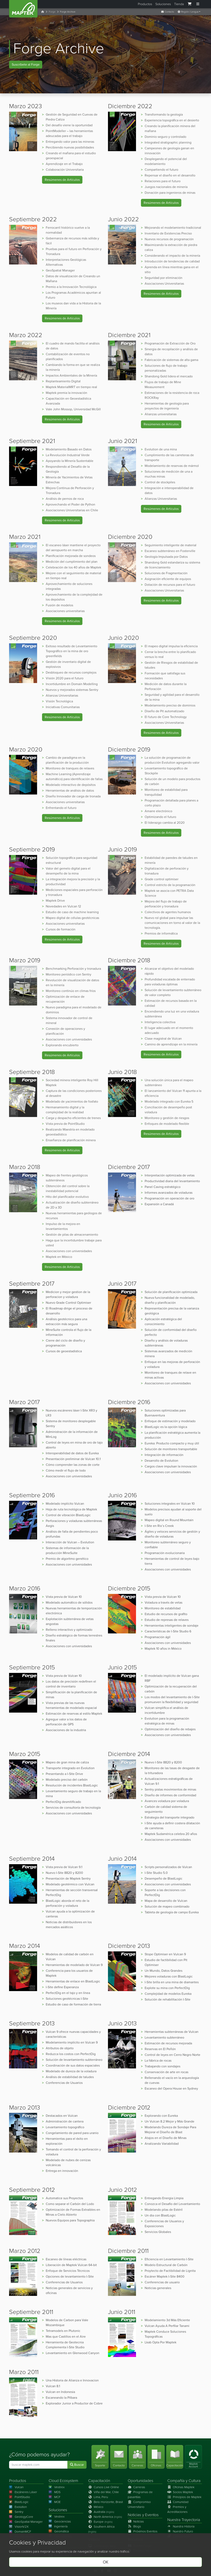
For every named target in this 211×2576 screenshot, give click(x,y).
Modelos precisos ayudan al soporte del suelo (173, 1512)
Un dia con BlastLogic (160, 2215)
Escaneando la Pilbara (61, 2397)
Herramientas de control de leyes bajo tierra (172, 1561)
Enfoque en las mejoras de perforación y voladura (172, 1364)
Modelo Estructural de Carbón (166, 2265)
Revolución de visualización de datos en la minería (72, 982)
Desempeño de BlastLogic (163, 1878)
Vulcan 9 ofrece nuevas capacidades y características (73, 2034)
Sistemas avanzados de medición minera (168, 1353)
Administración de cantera (64, 2121)
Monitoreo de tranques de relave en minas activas (170, 1375)
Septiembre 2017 (31, 1283)
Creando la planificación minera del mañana (170, 128)
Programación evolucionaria (165, 1553)
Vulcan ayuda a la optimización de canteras (70, 1914)
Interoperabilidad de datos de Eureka (72, 1453)
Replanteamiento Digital (63, 381)
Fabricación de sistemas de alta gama (171, 359)
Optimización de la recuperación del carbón (171, 1689)
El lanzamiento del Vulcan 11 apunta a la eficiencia (173, 1093)
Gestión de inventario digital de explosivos (68, 664)
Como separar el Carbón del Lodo (70, 2203)
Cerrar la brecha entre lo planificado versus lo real (170, 654)
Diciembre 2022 (130, 106)
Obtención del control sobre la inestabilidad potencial (67, 1188)
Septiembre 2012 (32, 2189)
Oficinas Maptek (181, 2487)
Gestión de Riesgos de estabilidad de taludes (171, 665)
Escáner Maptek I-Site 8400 (164, 2276)
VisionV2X (19, 2527)
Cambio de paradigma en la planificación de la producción (67, 760)
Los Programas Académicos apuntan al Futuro (73, 295)
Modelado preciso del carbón (67, 1779)
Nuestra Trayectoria (183, 2520)
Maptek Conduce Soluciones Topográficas (165, 2334)
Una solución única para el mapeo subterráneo (169, 1082)
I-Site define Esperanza (62, 1987)
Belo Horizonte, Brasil (105, 2502)
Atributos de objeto (60, 2048)
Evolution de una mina (161, 449)
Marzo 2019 (24, 960)
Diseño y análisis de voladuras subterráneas (166, 1343)
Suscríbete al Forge (26, 65)
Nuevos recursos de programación (169, 239)
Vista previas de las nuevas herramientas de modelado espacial (71, 1705)
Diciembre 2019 (129, 749)
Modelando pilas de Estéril (164, 2209)
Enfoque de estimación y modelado (170, 1421)
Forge (52, 12)
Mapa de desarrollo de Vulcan (166, 1900)
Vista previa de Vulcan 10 (64, 1596)
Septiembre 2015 (32, 1667)
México (95, 2507)
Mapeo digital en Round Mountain (169, 1520)
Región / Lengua (187, 12)
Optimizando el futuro (160, 816)
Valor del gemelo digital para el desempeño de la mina (68, 871)
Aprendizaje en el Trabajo (64, 163)
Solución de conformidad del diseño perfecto (171, 1332)
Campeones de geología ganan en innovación (169, 150)
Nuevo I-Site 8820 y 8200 (163, 1762)
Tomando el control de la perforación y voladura (73, 2152)
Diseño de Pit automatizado (164, 711)
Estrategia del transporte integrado (169, 1817)
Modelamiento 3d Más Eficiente (167, 2320)
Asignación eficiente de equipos (168, 578)
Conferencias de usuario (162, 2282)
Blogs (134, 2526)
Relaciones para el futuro (163, 181)
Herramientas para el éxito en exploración (67, 2141)
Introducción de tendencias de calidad (172, 261)
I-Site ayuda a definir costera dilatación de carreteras (172, 1825)
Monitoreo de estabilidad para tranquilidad (166, 792)
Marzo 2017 (24, 1402)
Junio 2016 (122, 1495)
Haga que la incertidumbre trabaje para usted (74, 1243)
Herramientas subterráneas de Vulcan (171, 2031)
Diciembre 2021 (129, 335)
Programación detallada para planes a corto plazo (171, 803)
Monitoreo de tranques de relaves (70, 768)
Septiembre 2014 (32, 1858)
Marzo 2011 (24, 2372)
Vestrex (56, 2487)
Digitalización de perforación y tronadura (167, 871)
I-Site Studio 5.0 (156, 1872)
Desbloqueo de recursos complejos (71, 672)
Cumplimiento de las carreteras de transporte (169, 457)
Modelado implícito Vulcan (65, 1503)
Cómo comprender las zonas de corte (73, 1464)
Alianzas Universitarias (161, 498)
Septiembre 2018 (32, 1071)
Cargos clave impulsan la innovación (171, 1466)
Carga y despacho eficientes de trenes (73, 1118)
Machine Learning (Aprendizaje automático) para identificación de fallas (74, 776)
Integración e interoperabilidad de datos (169, 490)
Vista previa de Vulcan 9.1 (64, 1867)
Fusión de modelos (59, 605)
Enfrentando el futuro (61, 807)
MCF (54, 2497)
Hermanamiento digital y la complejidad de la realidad (65, 1110)
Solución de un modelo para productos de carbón (172, 781)
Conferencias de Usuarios (64, 2082)
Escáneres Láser (23, 2492)
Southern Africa (101, 2529)
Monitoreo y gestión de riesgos (167, 1118)
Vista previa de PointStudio (65, 1123)
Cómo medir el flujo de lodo (66, 1470)
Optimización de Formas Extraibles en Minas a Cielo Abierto (73, 2212)
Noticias (134, 2515)
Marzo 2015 (24, 1753)
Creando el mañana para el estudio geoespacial (71, 155)
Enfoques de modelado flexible (167, 1123)
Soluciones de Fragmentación (166, 573)
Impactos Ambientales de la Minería (71, 375)
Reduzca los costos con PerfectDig (71, 2054)
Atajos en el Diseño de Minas (165, 2137)
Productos (145, 4)
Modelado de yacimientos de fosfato (72, 1101)
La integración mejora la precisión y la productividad (73, 881)
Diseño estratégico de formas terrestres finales (74, 1638)
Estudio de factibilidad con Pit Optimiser (166, 1962)
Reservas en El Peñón (160, 2049)
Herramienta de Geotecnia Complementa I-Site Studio (65, 2345)
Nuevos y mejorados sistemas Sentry (72, 689)
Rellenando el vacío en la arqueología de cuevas (172, 2080)
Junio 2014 (122, 1858)
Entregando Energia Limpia (164, 2198)
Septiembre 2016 (32, 1495)
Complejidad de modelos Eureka (168, 1993)
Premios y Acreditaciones (177, 2509)
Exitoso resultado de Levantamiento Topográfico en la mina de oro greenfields (71, 651)
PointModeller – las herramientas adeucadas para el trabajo (69, 133)
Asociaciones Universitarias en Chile (72, 510)
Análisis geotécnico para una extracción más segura (66, 1321)
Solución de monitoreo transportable (171, 1449)
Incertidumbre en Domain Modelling (72, 684)
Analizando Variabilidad (162, 2143)
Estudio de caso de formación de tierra (73, 2004)
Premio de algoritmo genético (67, 1558)
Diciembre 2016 (129, 1402)
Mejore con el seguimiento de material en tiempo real (73, 575)
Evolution (18, 2507)
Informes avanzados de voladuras (168, 1192)
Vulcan (16, 2487)
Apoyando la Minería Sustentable (69, 460)
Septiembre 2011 (31, 2311)
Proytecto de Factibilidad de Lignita (170, 2270)
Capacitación (99, 2481)
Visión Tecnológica (59, 701)
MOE (55, 2502)
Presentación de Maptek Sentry (68, 1878)
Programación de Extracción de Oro (170, 343)
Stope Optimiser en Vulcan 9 (165, 1954)
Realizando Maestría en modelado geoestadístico (70, 1132)
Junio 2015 (122, 1667)
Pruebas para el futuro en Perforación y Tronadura (74, 251)
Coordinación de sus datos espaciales (73, 2065)
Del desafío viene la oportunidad (69, 125)
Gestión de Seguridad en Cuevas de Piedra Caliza (71, 117)
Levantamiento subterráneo (164, 2037)
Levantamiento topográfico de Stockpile (166, 771)
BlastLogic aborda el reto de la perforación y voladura (67, 1903)
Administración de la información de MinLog (72, 1434)
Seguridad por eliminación (163, 277)
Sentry (16, 2512)
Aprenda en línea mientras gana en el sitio (171, 269)
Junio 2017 (122, 1283)
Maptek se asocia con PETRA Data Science (169, 893)
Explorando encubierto (62, 1045)
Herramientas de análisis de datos (70, 790)
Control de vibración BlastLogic (68, 1515)
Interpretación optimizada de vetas (170, 1175)
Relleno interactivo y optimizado (69, 1629)
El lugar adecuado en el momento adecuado (169, 1030)
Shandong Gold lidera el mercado (169, 376)
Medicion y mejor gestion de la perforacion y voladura (68, 1294)
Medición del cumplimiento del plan (71, 561)
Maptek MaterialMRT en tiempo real (71, 387)
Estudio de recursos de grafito (166, 1614)
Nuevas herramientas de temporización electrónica (74, 1611)
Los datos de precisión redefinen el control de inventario (71, 1684)
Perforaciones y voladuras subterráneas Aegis (74, 1523)
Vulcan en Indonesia (60, 2391)
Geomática (59, 2531)
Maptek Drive (55, 900)
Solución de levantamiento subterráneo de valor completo (173, 992)
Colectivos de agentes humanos (168, 912)
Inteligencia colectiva (160, 1022)
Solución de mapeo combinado (167, 1906)
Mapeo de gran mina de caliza (67, 1762)
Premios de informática (161, 933)
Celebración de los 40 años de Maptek (73, 567)
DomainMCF (20, 2532)
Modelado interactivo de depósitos (71, 784)
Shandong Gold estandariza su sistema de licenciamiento (172, 565)
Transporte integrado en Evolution (70, 1768)
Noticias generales (158, 2288)
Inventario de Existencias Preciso (168, 233)
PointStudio (19, 2497)
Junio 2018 (122, 1071)
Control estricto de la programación (170, 885)
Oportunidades (140, 2481)
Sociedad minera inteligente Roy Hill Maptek (72, 1082)
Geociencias (60, 2521)
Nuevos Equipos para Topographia (70, 2220)
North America (105, 2517)
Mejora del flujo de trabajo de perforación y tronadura (166, 904)
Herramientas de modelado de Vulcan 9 (74, 1964)
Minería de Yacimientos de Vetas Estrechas (69, 480)
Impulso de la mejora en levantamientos (63, 1226)
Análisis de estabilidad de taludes (70, 2077)
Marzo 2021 (24, 536)
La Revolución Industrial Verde (68, 455)
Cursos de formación (60, 929)
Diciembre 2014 (129, 1753)
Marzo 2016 (24, 1588)
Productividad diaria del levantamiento (172, 1181)
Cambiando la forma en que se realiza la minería (73, 367)
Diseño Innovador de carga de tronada (73, 796)
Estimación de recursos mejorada (168, 2043)
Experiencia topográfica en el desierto (172, 120)
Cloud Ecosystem (63, 2481)
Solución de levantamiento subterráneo (74, 2059)
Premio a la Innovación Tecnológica (71, 286)
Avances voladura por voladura (167, 1801)
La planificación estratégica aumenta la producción (172, 1435)
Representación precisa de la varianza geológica (172, 1311)
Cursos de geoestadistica (64, 1351)
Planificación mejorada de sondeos (71, 555)
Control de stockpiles (160, 482)
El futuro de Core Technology (166, 716)
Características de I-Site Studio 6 (168, 1631)
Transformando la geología (164, 114)
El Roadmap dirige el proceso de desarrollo (69, 1311)
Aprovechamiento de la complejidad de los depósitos (74, 597)
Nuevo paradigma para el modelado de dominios (73, 1010)
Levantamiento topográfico (65, 2127)
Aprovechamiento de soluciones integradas (69, 586)
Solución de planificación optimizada (171, 1292)
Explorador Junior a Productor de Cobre (74, 2403)
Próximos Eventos (142, 2531)
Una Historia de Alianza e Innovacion (72, 2380)
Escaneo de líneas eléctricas (66, 2259)
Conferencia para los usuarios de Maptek (69, 1973)
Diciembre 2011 (128, 2250)
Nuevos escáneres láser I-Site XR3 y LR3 (71, 1413)
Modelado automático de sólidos (69, 1602)
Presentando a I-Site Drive (64, 1773)
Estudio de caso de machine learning (72, 912)
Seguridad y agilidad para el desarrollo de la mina (172, 697)
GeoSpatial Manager (60, 270)
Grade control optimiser (161, 879)
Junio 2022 (123, 219)
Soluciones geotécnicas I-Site (67, 1998)
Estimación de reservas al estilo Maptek (74, 1713)
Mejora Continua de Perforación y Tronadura (70, 490)
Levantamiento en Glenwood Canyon (72, 2353)
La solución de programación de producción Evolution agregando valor (172, 760)
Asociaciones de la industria (66, 1730)
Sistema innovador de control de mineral (69, 1020)
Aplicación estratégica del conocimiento (163, 1321)
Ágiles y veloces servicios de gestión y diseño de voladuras (172, 1534)
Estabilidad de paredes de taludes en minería (171, 860)
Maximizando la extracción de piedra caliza (171, 247)
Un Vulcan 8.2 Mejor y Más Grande (169, 2121)
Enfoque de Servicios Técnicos (68, 2270)
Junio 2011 (121, 2311)
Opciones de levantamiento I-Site (70, 2276)
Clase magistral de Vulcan (163, 1038)
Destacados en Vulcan (62, 2115)
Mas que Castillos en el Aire (66, 2336)
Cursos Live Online (103, 2487)
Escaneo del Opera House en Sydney (171, 2088)
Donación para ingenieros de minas (170, 192)
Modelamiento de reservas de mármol (172, 465)
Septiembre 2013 (32, 2023)
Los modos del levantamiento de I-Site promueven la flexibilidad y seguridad (172, 1699)
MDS (55, 2492)
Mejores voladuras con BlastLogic (169, 1976)
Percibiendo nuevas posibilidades (70, 147)
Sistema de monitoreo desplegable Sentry (71, 1423)
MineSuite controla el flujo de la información (68, 1332)
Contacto (167, 12)
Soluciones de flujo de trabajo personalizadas (166, 368)
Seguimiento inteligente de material (170, 545)
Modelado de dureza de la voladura (71, 2071)
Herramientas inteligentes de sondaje (171, 1625)
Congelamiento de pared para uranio (72, 2133)
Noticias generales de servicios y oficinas (69, 2290)
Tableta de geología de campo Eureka (172, 1912)
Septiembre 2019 (32, 849)
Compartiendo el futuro (161, 169)
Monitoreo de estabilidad (163, 1608)
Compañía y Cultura (183, 2481)
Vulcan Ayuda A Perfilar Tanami (167, 2325)
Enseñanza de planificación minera (71, 1140)
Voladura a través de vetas (163, 1602)
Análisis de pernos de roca (65, 498)
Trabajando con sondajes (162, 2066)
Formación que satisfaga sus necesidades (165, 676)
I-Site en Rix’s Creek (159, 1525)
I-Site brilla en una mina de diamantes (172, 1982)
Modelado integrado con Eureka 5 (169, 1101)
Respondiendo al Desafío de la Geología (68, 469)
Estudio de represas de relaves (167, 1619)
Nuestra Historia (181, 2526)
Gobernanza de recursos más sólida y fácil (72, 241)
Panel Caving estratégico (163, 1186)
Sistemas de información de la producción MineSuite (67, 1550)
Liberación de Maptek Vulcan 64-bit (71, 2265)
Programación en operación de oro (169, 1198)
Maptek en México (59, 1256)
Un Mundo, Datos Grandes (163, 1970)
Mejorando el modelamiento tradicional (173, 227)
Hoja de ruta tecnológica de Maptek (71, 1509)
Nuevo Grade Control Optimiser (68, 1302)
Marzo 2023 (25, 106)
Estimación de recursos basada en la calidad (171, 1003)
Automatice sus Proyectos (64, 2198)
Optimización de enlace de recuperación (65, 999)
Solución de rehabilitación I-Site (167, 1999)
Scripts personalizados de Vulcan (168, 1867)
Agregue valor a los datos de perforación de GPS (66, 1722)
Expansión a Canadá (159, 1204)
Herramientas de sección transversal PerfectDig (72, 1892)
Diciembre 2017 (129, 1166)
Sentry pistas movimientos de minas (170, 1789)
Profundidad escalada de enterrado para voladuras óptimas (170, 982)
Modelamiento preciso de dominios (170, 705)
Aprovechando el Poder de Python (70, 504)
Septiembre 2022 (33, 219)
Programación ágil (157, 1637)
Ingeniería (58, 2526)
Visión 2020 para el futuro (64, 678)
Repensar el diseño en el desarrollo (170, 175)
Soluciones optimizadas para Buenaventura (165, 1413)
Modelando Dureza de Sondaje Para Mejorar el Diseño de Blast (170, 2129)
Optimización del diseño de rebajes (170, 1729)
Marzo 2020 (25, 749)
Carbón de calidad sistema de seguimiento (166, 1809)
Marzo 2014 (24, 1945)
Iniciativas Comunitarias (63, 707)
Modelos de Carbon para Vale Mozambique (67, 2322)
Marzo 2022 (25, 335)
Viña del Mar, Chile (103, 2492)
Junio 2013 (122, 2023)
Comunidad (178, 2502)
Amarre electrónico (158, 811)
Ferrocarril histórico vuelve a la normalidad (68, 230)
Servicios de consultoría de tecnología (73, 1807)
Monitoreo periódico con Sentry (68, 974)
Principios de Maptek (184, 2497)
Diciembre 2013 (129, 1945)
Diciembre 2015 (129, 1588)
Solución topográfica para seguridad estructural (71, 860)
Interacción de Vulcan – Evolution (70, 1542)
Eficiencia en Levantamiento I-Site (169, 2259)
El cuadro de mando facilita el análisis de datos (73, 346)
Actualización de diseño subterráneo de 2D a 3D (72, 1205)
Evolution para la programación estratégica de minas (167, 1721)
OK (105, 2562)
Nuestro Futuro (180, 2531)
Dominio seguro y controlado (165, 136)
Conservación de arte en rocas (166, 2072)
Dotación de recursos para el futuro (170, 584)
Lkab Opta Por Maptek (160, 2342)
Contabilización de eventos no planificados (68, 356)
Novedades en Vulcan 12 (63, 906)
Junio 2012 (122, 2189)
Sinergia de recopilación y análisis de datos (171, 351)
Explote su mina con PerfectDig (167, 1988)
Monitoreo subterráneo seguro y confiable (168, 1545)
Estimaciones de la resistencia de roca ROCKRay (172, 395)
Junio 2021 (122, 440)
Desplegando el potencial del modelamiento (166, 161)
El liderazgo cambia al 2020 (165, 822)
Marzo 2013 (24, 2107)
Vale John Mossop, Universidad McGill (73, 409)
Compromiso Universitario (139, 2504)
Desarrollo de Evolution (161, 1460)
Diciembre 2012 (129, 2107)
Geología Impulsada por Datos (166, 556)
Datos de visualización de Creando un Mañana (73, 278)
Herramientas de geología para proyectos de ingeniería (167, 406)
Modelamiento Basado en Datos (68, 449)
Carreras (136, 2487)
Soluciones (163, 4)
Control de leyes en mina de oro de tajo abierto (74, 1445)
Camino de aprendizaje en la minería (171, 1044)
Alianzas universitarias (161, 414)
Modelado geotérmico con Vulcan (70, 1884)
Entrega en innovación (62, 2170)
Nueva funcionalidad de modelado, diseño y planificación (170, 1300)
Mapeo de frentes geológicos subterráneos (67, 1178)
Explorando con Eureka (161, 2115)
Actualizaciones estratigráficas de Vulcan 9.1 (169, 1781)
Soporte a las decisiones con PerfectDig (165, 1892)
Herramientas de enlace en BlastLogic (73, 1981)
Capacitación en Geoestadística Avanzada (68, 401)
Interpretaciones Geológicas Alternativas (66, 262)
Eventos (152, 2515)
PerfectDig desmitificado (63, 1801)
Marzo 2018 (24, 1166)
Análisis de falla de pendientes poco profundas (72, 1534)
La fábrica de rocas (158, 2060)
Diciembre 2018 (129, 960)
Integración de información (164, 1454)
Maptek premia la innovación (66, 392)
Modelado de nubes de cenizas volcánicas (68, 2162)
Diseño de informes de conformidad (170, 1795)
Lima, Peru (98, 2497)
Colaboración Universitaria (65, 169)
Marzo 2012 (24, 2250)
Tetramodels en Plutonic (63, 2330)
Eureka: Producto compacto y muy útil (172, 1443)
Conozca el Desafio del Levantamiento (172, 2203)
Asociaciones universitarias (65, 611)
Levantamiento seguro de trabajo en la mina (73, 1793)
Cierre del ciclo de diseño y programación (65, 1343)
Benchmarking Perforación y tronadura (73, 968)
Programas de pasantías (140, 2494)
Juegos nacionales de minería (166, 186)
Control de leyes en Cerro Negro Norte (172, 2054)
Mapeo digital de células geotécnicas (72, 917)
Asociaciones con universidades (69, 1039)
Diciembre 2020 (130, 536)
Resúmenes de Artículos (62, 179)
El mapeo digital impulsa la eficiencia (171, 646)
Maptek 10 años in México (163, 1648)
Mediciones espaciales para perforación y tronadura (74, 892)
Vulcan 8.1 (53, 2386)
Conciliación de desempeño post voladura (168, 1110)
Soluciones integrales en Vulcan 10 (170, 1503)
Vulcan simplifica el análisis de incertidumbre (166, 1710)
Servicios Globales (158, 2231)
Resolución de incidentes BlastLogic (72, 1785)
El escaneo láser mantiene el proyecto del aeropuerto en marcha (73, 547)
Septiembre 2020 (33, 637)
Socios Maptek (180, 2492)
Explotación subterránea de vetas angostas (70, 1621)
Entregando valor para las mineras (70, 141)
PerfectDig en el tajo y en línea (68, 1992)
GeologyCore (21, 2517)
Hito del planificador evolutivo (67, 1196)
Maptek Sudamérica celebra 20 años (171, 1833)
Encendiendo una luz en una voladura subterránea (172, 1014)
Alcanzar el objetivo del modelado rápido (169, 971)
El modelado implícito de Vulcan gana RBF (172, 1678)
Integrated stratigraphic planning (168, 142)
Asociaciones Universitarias (164, 283)
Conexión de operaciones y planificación (65, 1031)
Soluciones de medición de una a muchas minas (168, 474)
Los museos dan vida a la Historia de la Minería (73, 306)
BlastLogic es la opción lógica (166, 1426)
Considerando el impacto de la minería (172, 255)
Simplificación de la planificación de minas (71, 1694)
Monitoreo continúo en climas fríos (71, 990)
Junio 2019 (122, 849)
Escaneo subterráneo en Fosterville (170, 551)
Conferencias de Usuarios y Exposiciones (164, 2223)
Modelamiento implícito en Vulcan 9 (72, 2042)
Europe (100, 2522)
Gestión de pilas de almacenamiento (72, 1234)
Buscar (77, 2464)
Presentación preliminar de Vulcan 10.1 (73, 1459)
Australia (101, 2512)
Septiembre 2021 (32, 440)
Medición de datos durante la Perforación (165, 686)
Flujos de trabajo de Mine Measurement (163, 384)
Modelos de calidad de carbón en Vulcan (70, 1956)
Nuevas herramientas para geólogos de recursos (74, 1215)
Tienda (179, 4)
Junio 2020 (123, 637)
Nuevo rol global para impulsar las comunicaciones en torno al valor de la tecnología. (172, 922)
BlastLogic (18, 2502)
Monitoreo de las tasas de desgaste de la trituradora (172, 1770)
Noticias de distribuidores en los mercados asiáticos (69, 1924)
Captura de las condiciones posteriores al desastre (74, 1093)
